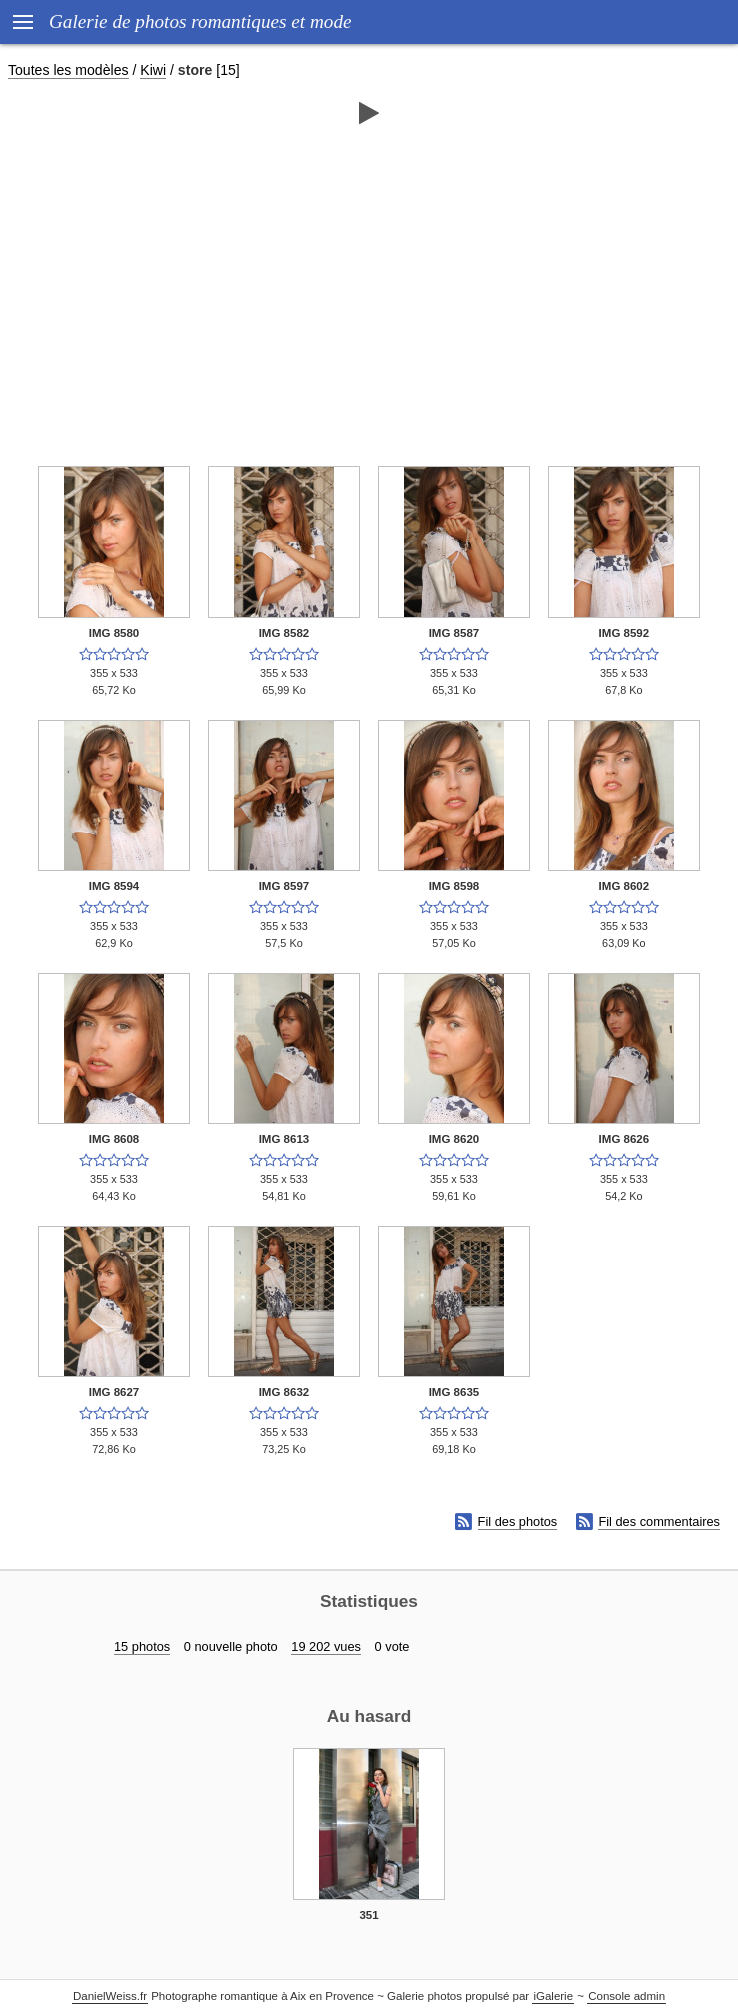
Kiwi (153, 70)
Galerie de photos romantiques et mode (200, 21)
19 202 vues (326, 1646)
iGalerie (553, 1996)
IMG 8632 (284, 1392)
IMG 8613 (284, 1139)
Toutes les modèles (68, 70)
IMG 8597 (284, 886)
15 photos (142, 1646)
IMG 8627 (114, 1392)
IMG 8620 (454, 1139)
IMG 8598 (454, 886)
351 (368, 1915)
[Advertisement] (369, 287)
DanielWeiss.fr (110, 1996)
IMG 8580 (114, 633)
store (195, 70)
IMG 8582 (284, 633)
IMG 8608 (114, 1139)
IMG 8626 (624, 1139)
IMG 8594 (114, 886)
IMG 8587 (454, 633)
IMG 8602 (624, 886)
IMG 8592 (624, 633)
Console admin (626, 1996)
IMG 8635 (454, 1392)
